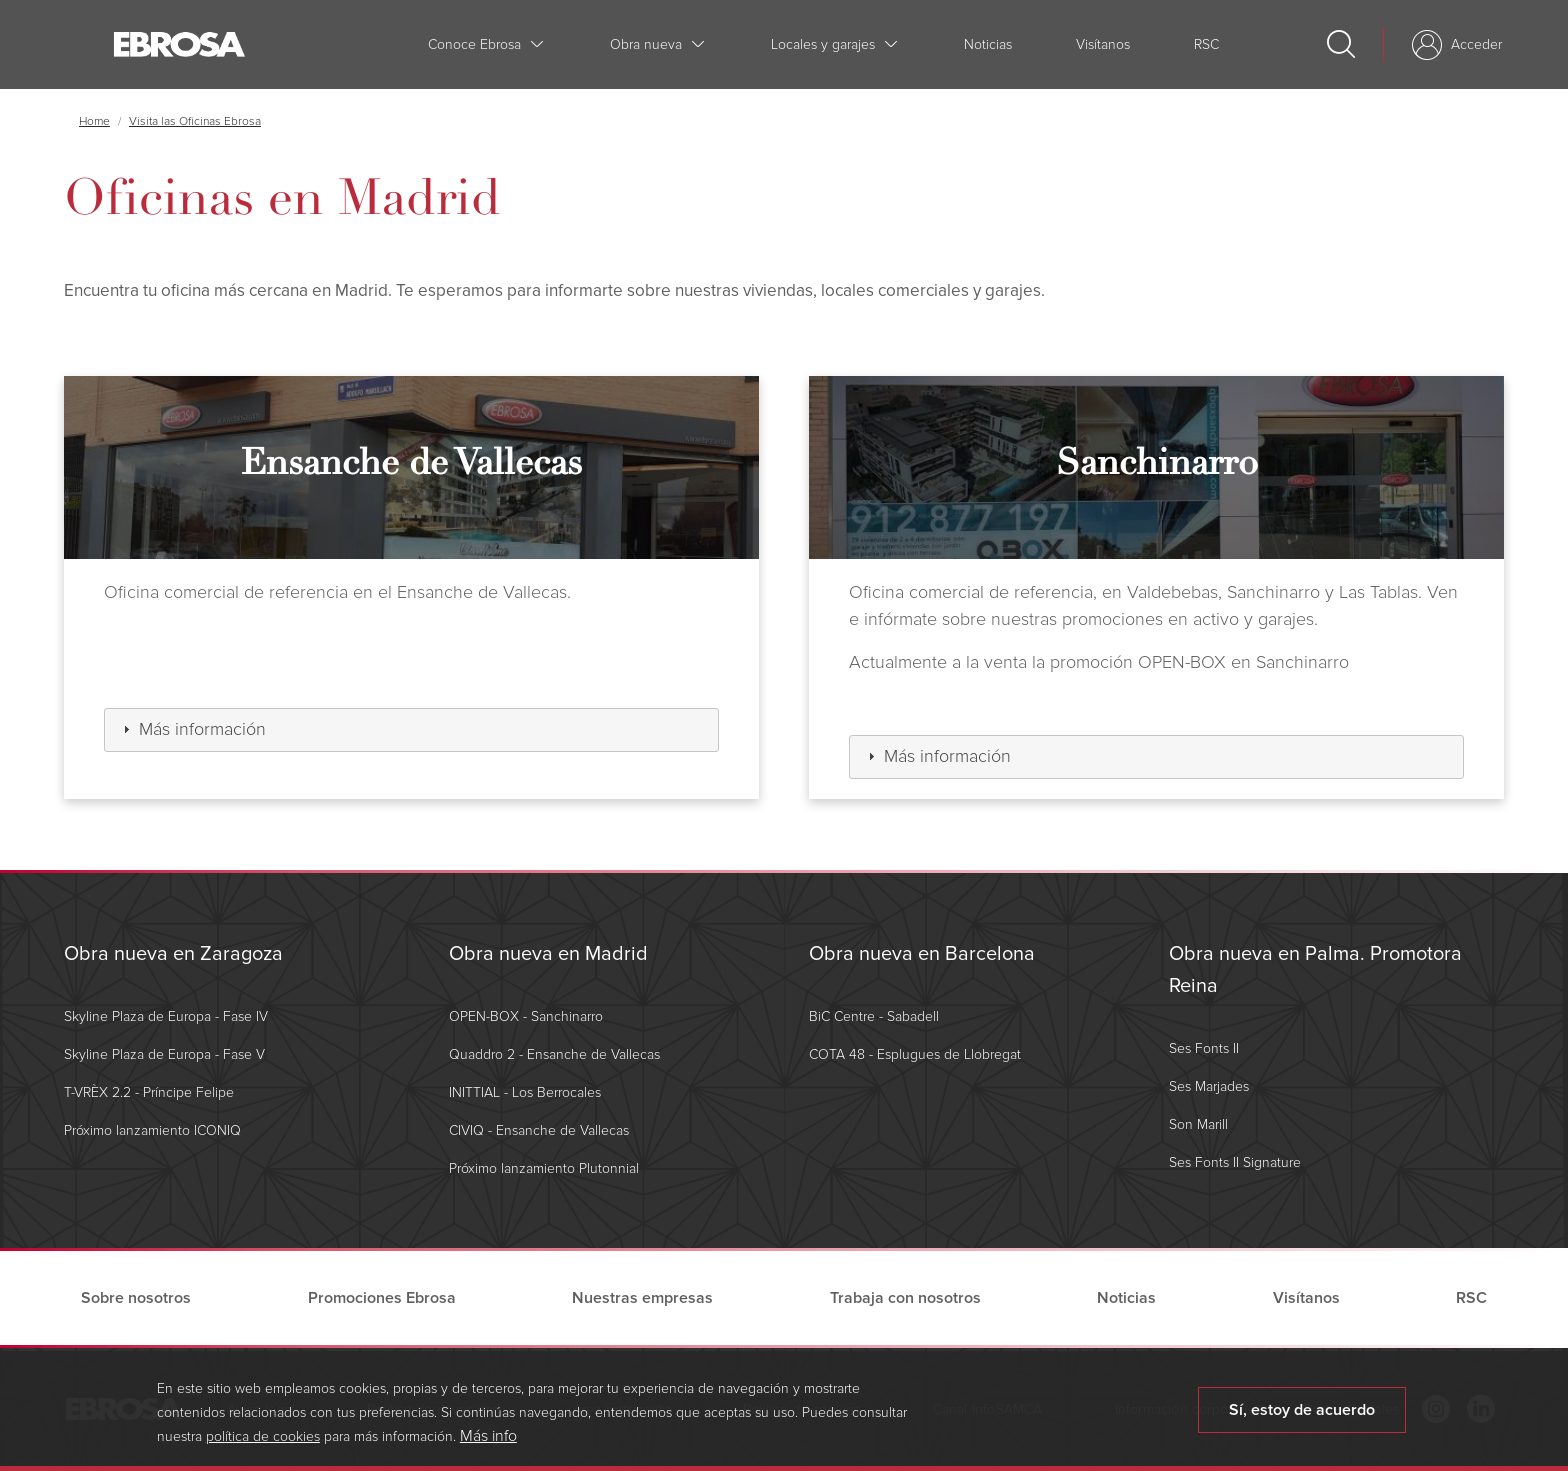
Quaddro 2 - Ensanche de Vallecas (554, 1054)
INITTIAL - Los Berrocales (525, 1092)
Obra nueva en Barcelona (922, 954)
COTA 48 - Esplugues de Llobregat (915, 1054)
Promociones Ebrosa (382, 1298)
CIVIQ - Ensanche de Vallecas (539, 1130)
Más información (202, 729)
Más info (488, 1444)
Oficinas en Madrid (282, 198)
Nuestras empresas (642, 1298)
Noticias (988, 44)
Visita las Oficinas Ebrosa (195, 121)
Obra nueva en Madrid (548, 954)
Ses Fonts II (1204, 1048)
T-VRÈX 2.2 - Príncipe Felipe (149, 1092)
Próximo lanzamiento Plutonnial (544, 1168)
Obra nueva (646, 44)
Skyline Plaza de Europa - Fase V (164, 1054)
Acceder (1476, 44)
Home (94, 121)
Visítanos (1103, 44)
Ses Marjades (1209, 1086)
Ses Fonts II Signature (1235, 1162)
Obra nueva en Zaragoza (173, 954)
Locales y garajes (823, 44)
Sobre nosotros (136, 1298)
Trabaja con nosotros (905, 1298)
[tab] (411, 729)
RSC (1206, 44)
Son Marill (1198, 1124)
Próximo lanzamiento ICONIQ (152, 1130)
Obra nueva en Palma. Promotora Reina (1315, 970)
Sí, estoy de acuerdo (1302, 1418)
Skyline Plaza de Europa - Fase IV (166, 1016)
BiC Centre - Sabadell (874, 1016)
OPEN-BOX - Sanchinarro (526, 1016)
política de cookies (263, 1444)
